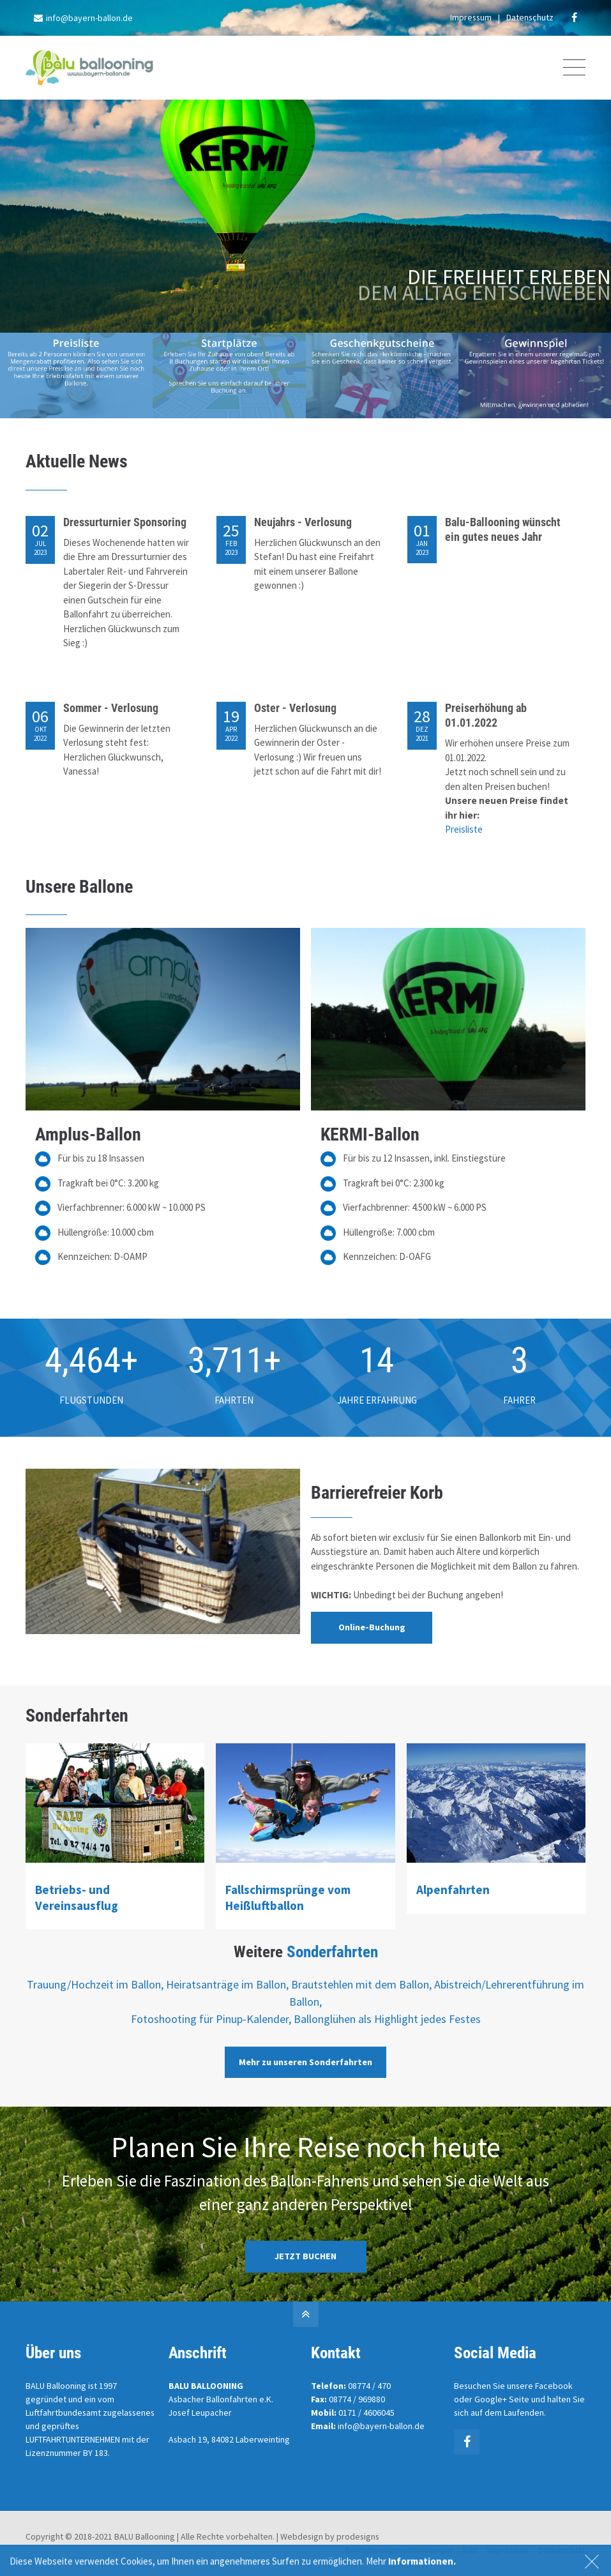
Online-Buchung (371, 1627)
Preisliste (464, 829)
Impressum (471, 17)
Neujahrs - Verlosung (303, 522)
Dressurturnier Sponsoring (124, 522)
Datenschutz (530, 17)
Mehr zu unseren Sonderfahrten (305, 2062)
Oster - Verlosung (295, 708)
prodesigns (357, 2536)
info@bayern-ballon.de (83, 18)
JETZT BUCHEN (305, 2256)
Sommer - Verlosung (110, 708)
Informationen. (422, 2566)
